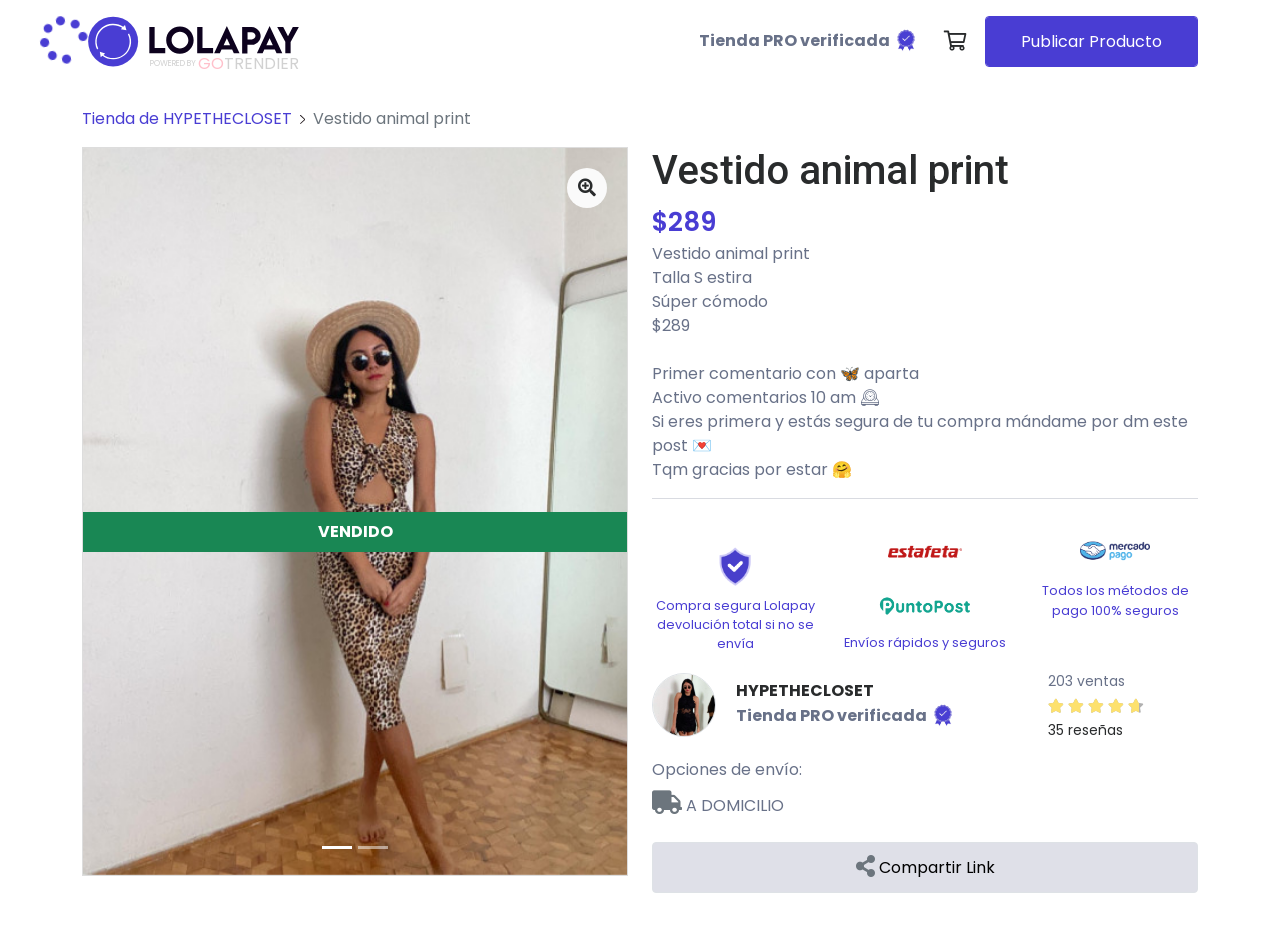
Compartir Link (925, 867)
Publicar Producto (1091, 41)
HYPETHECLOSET (805, 690)
